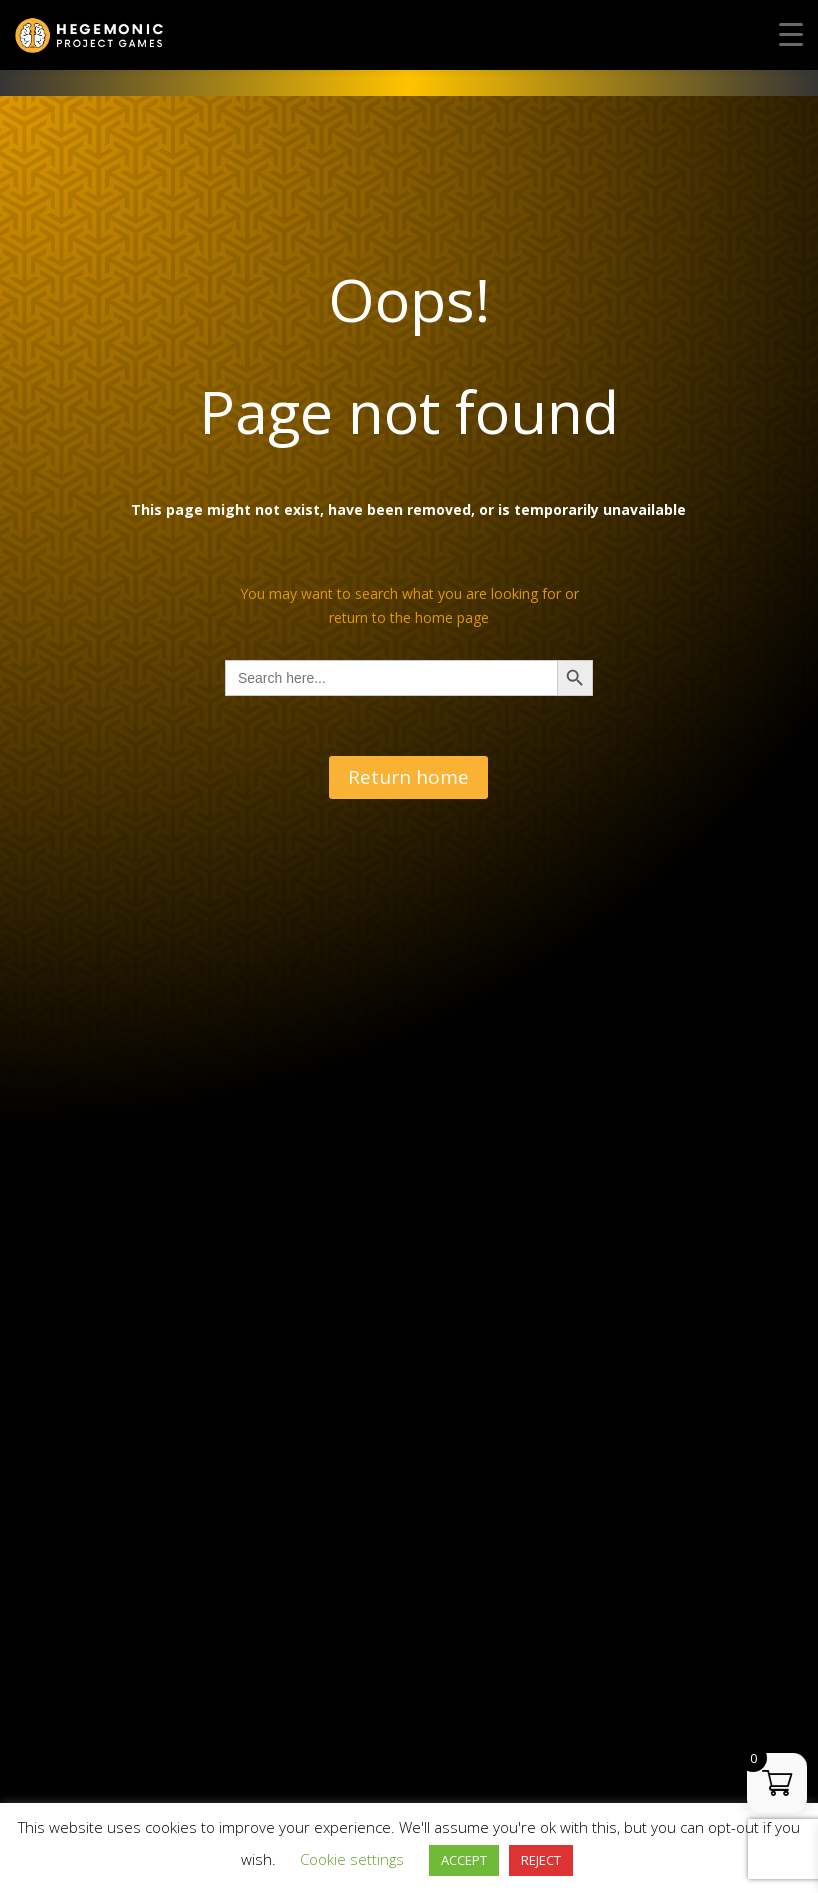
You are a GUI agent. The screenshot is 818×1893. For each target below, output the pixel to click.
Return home (408, 777)
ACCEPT (464, 1860)
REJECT (541, 1860)
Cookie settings (352, 1859)
